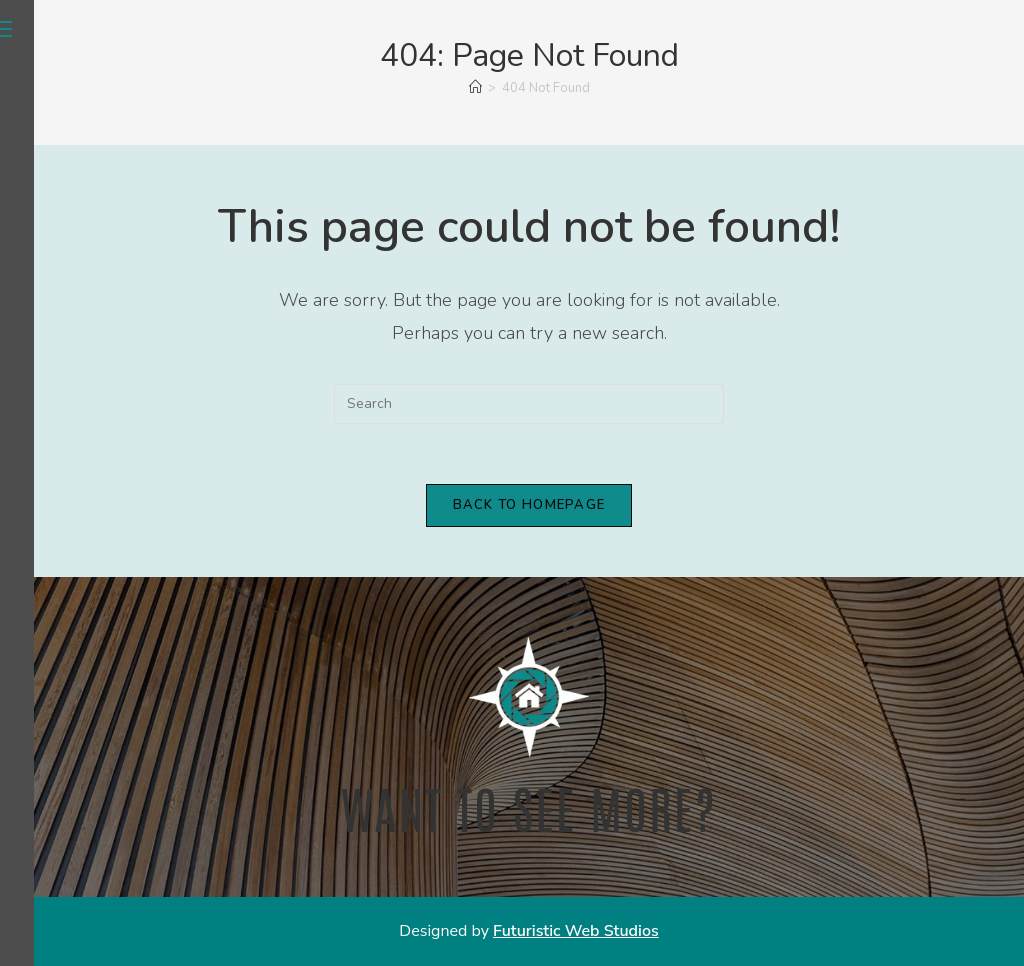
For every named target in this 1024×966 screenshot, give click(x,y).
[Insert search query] (529, 404)
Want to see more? (529, 806)
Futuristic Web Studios (576, 931)
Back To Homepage (529, 505)
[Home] (475, 88)
